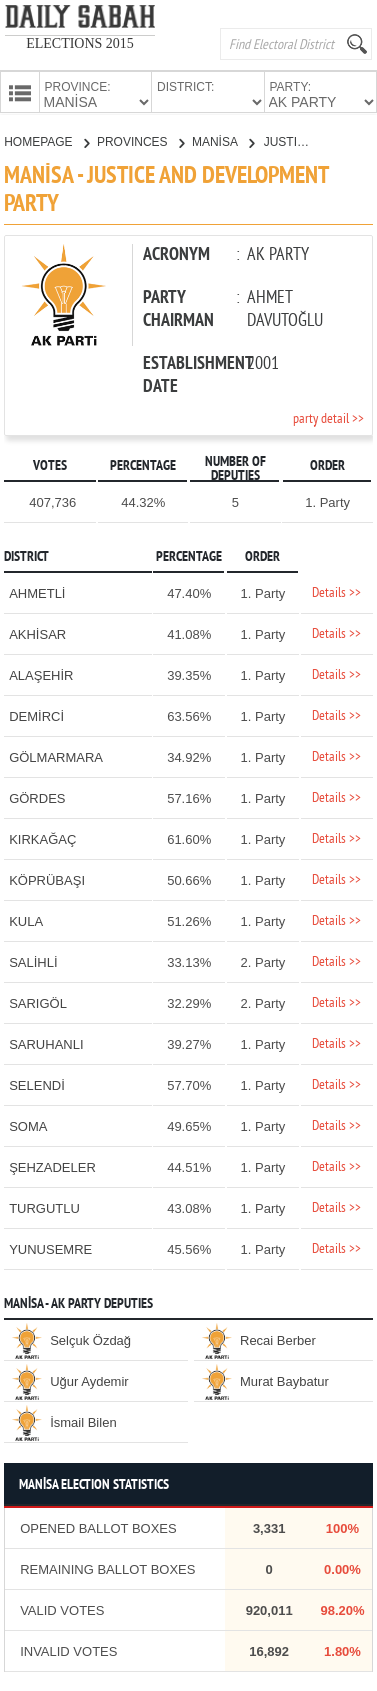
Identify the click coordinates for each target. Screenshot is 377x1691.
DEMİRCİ (36, 714)
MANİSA (223, 140)
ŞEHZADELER (52, 1165)
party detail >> (328, 417)
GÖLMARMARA (56, 755)
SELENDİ (37, 1083)
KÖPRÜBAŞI (47, 878)
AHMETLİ (37, 591)
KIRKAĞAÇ (42, 837)
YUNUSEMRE (50, 1247)
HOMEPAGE (46, 140)
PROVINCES (140, 140)
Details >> (336, 591)
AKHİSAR (37, 632)
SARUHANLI (46, 1042)
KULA (26, 919)
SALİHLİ (33, 960)
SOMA (28, 1124)
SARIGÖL (38, 1001)
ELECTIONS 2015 (80, 43)
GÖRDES (37, 796)
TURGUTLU (44, 1206)
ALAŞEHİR (41, 673)
